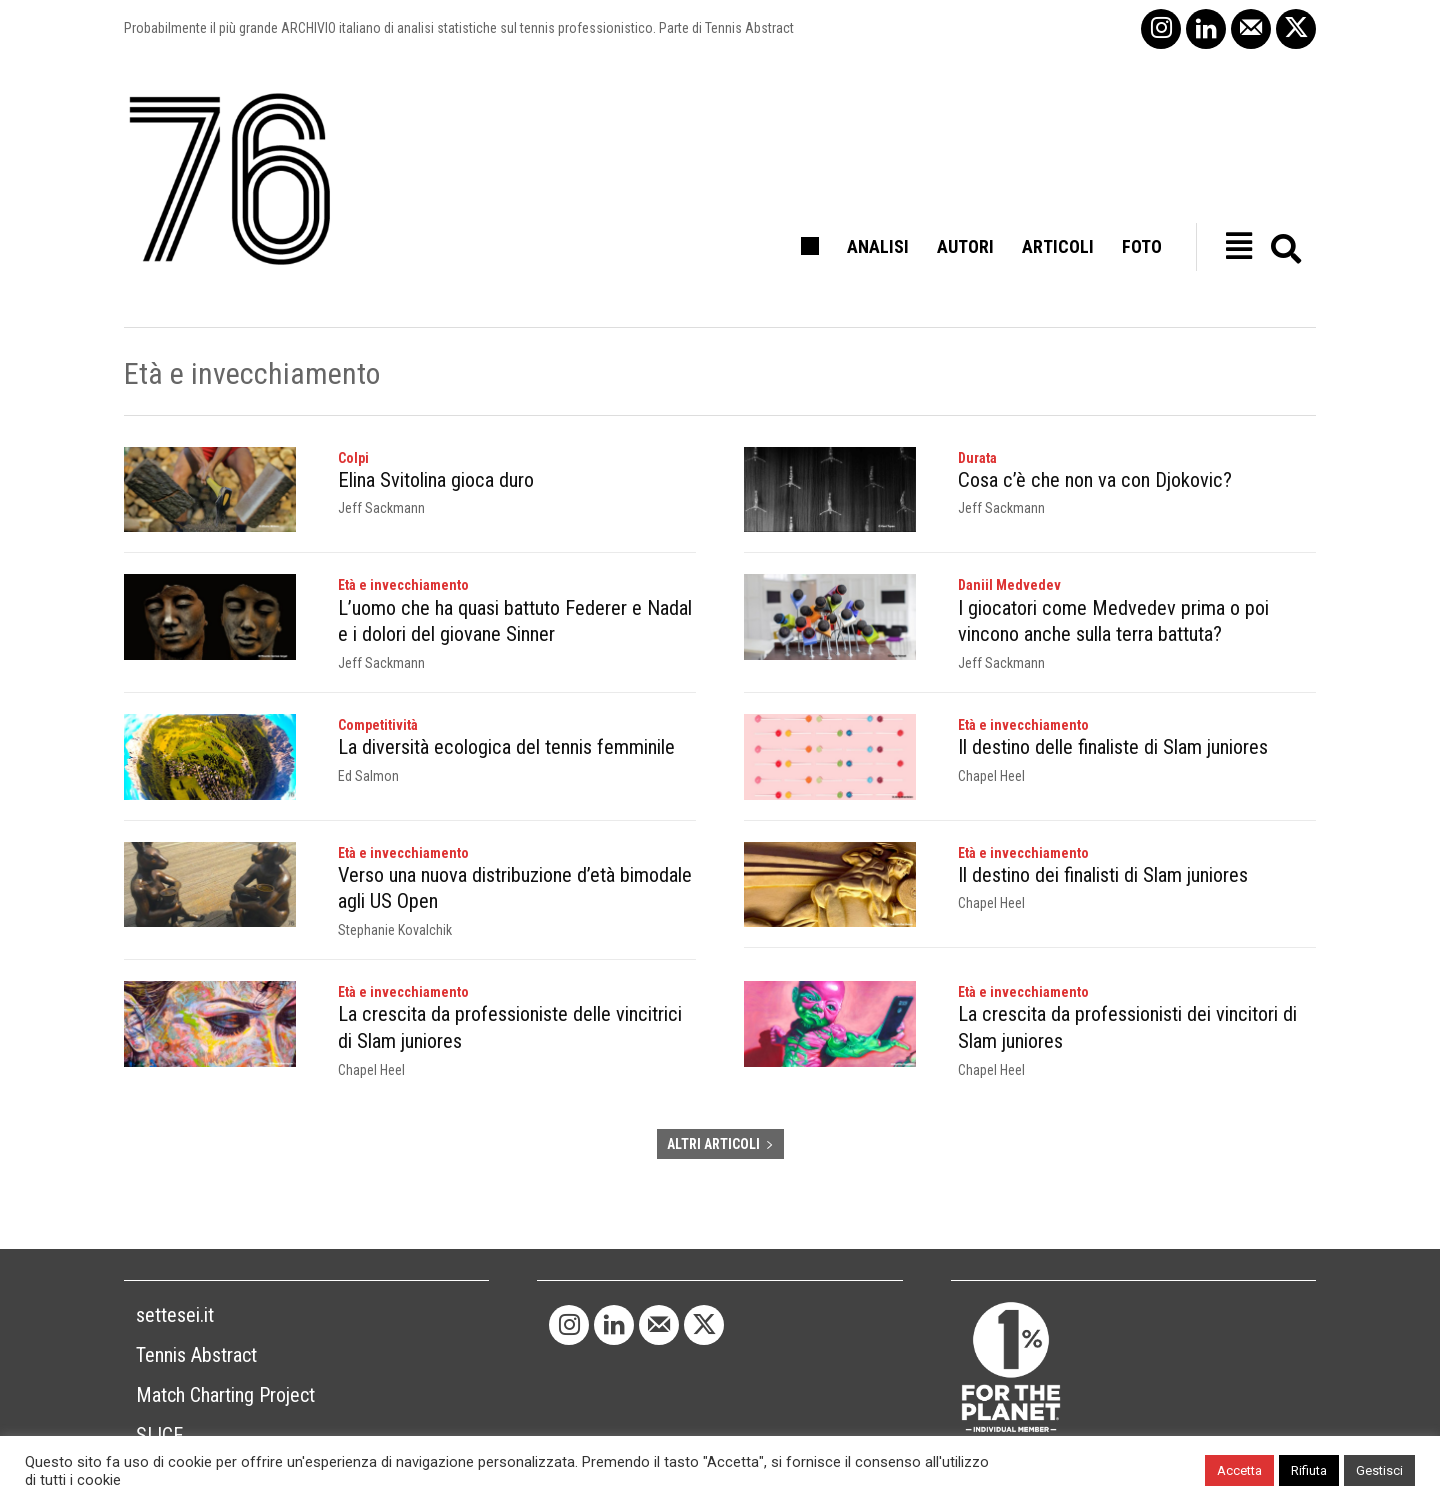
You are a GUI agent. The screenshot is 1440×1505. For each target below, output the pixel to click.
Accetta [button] (1239, 1470)
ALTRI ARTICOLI (720, 1140)
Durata (977, 458)
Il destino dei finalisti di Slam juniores (1103, 874)
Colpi (353, 458)
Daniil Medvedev (1009, 585)
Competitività (378, 724)
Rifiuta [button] (1309, 1470)
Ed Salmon (368, 774)
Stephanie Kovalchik (395, 928)
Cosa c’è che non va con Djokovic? (1092, 480)
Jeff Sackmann (381, 508)
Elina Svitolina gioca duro (435, 480)
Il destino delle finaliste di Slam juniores (1113, 746)
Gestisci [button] (1379, 1470)
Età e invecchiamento (403, 585)
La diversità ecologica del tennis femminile (505, 746)
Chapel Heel (991, 774)
